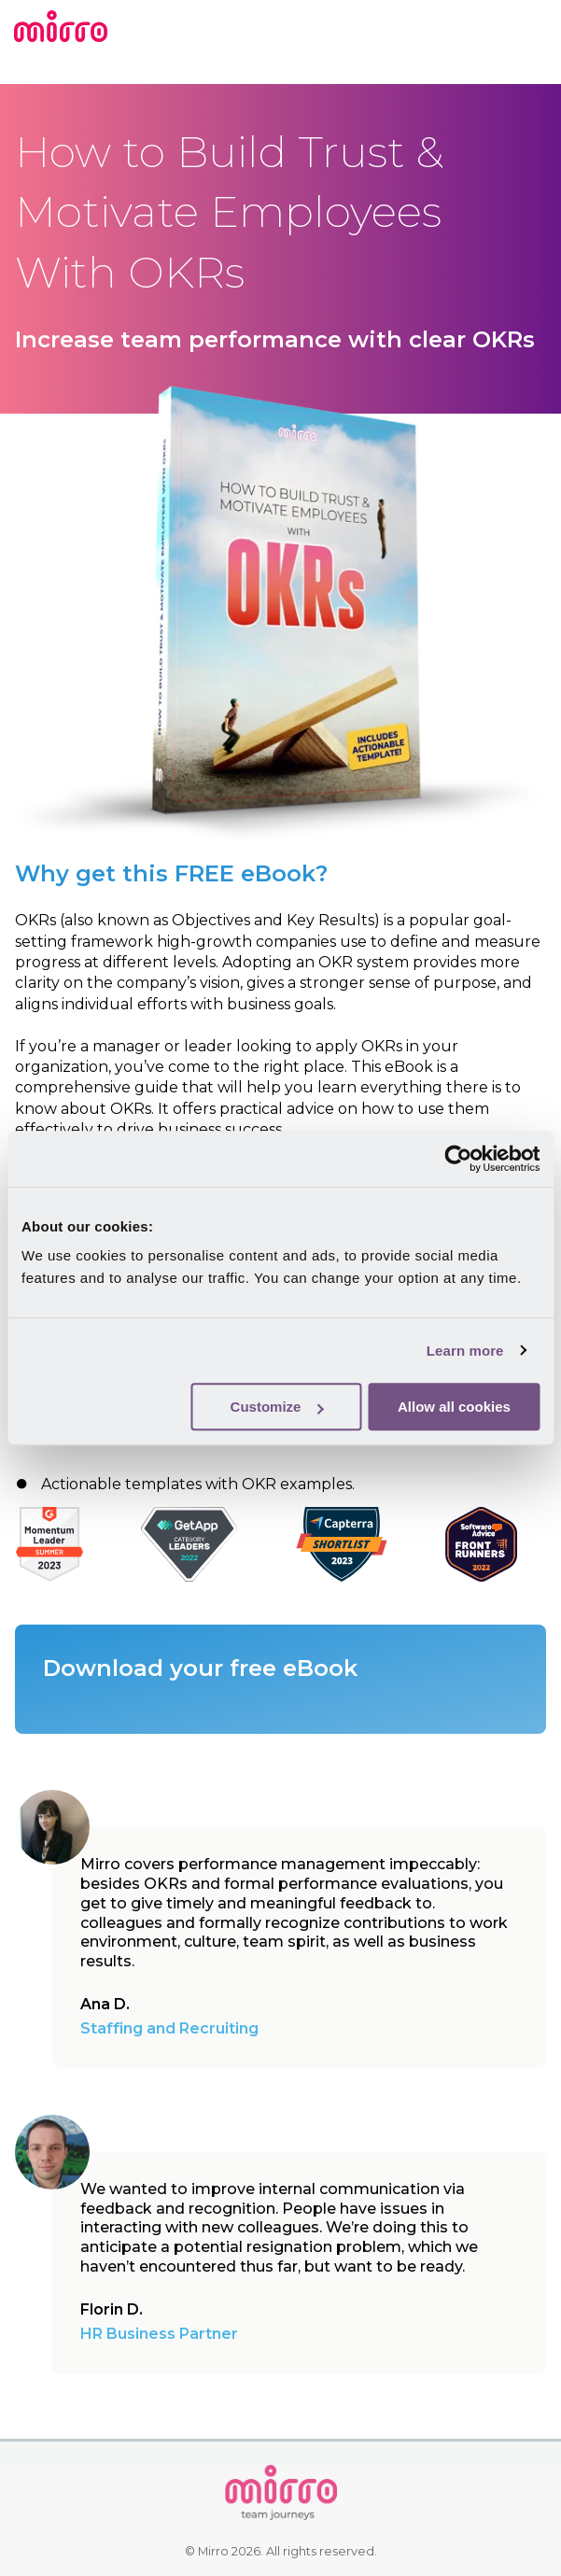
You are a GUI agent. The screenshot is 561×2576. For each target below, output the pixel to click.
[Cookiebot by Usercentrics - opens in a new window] (458, 1159)
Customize (277, 1407)
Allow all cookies (454, 1407)
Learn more (465, 1350)
